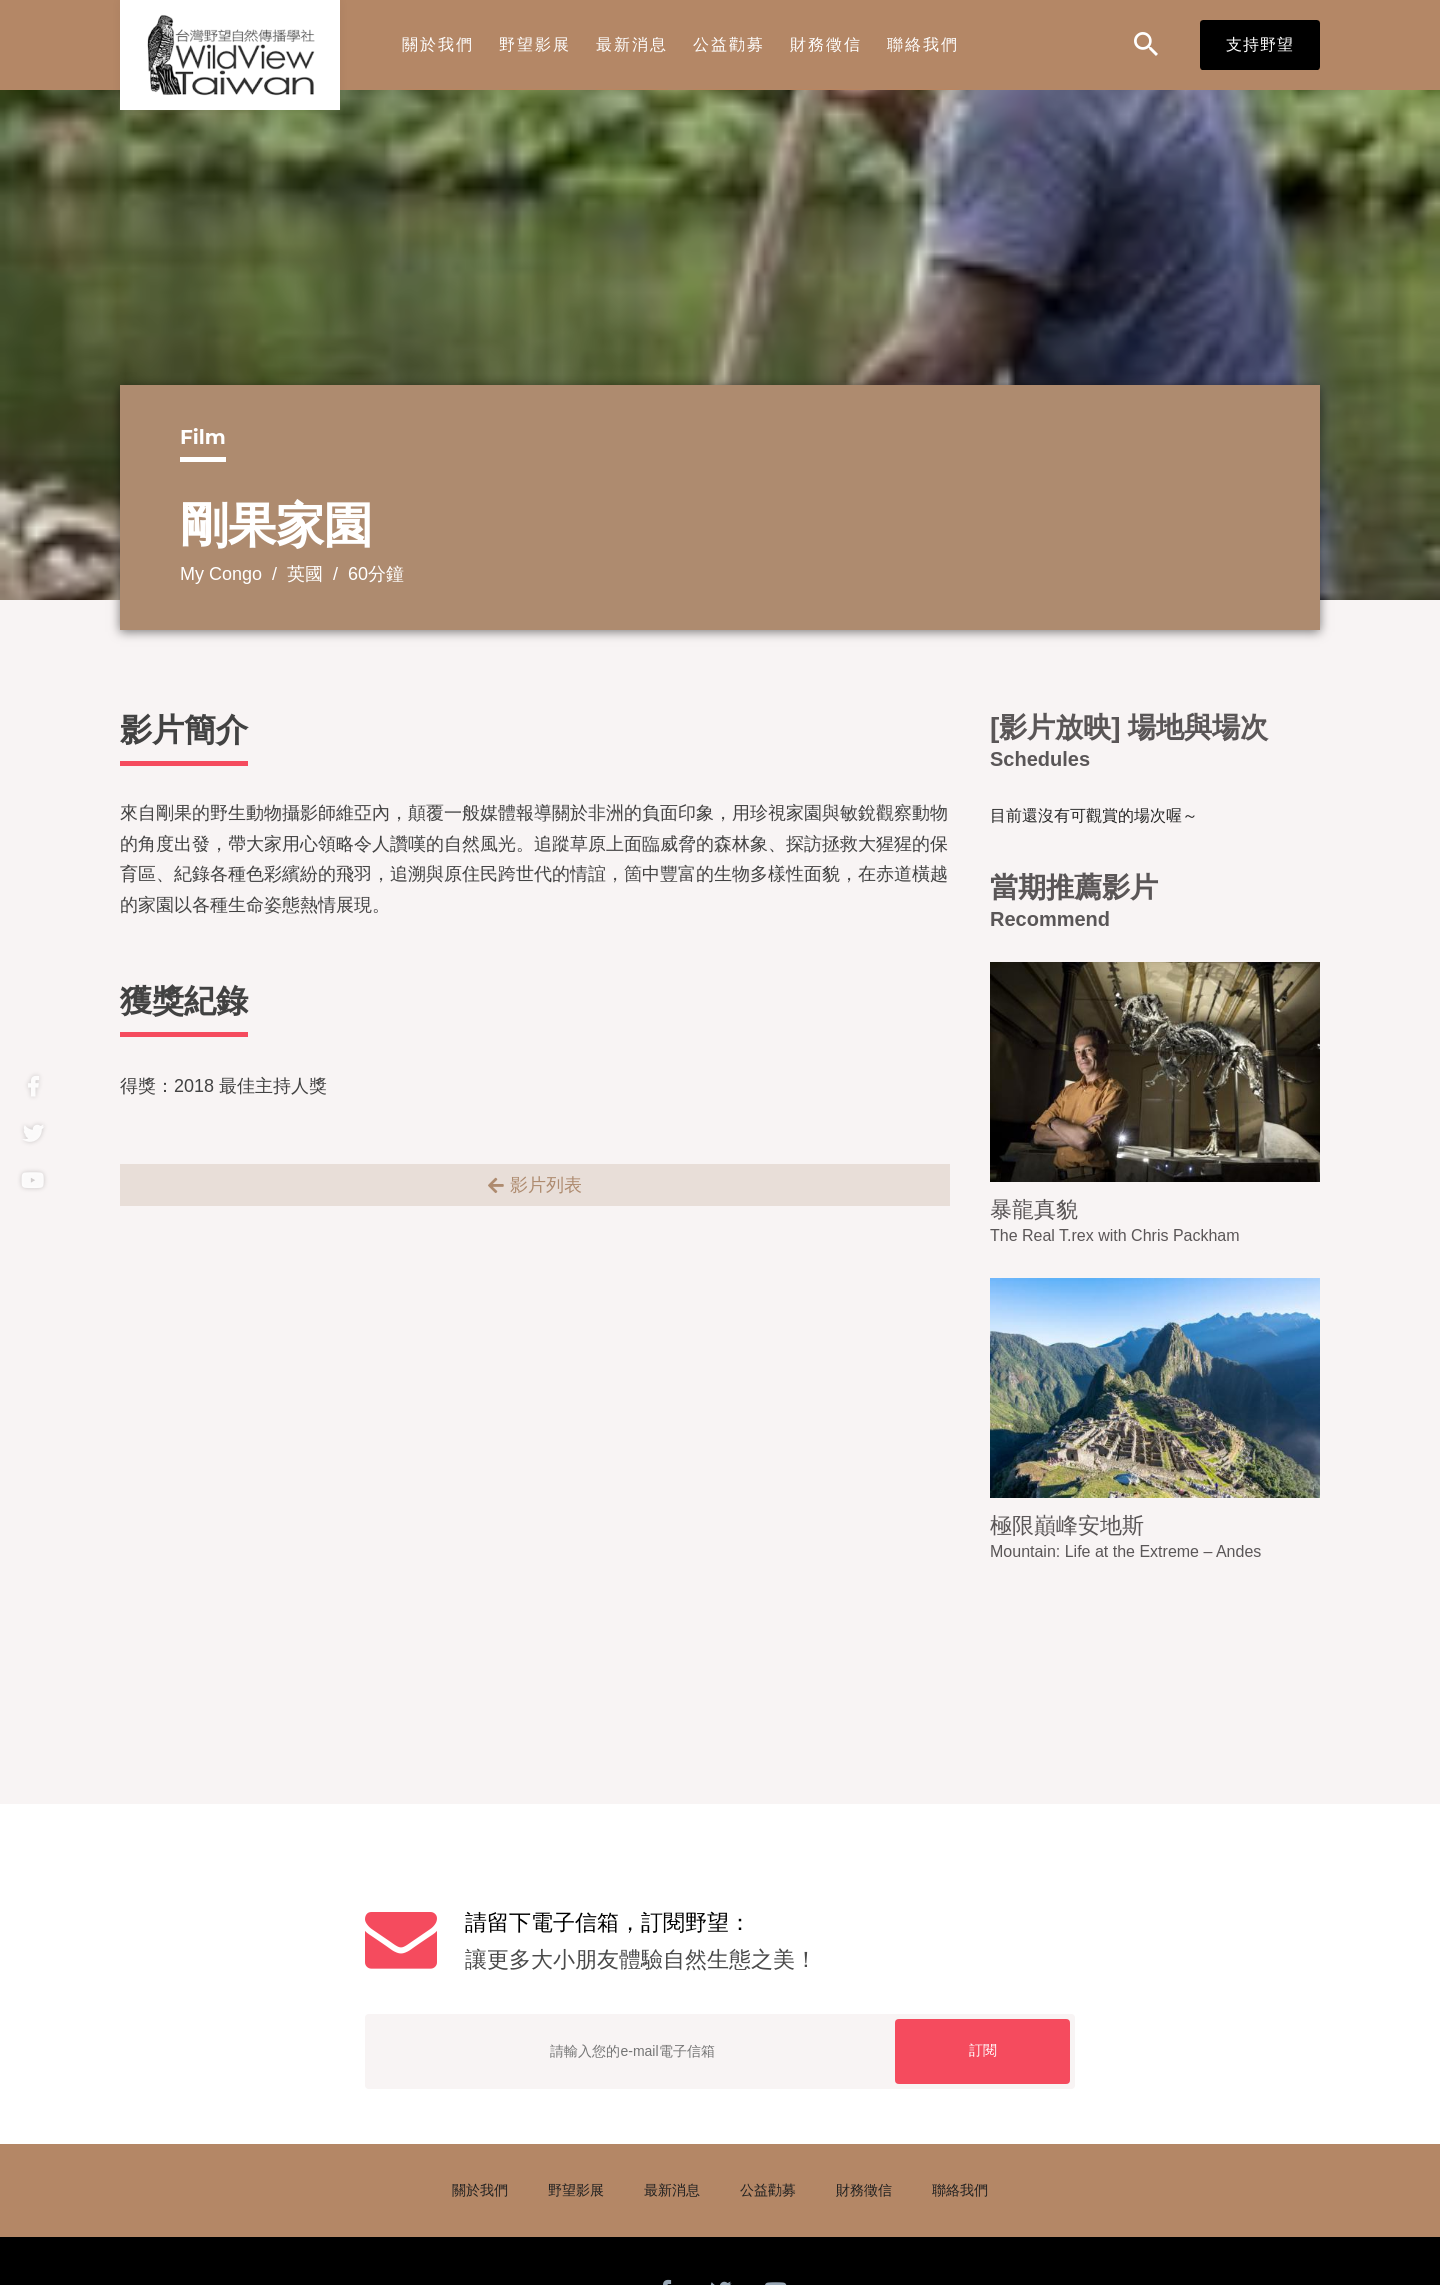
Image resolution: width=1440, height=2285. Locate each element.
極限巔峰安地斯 (1067, 1525)
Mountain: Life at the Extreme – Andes (1125, 1551)
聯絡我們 (923, 44)
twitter (32, 1133)
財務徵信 (826, 44)
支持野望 (1260, 44)
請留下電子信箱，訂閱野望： (770, 1944)
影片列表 (546, 1185)
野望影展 (535, 44)
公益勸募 (729, 44)
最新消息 (632, 44)
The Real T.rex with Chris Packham (1115, 1235)
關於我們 (438, 44)
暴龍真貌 (1034, 1209)
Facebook (32, 1086)
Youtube (32, 1180)
